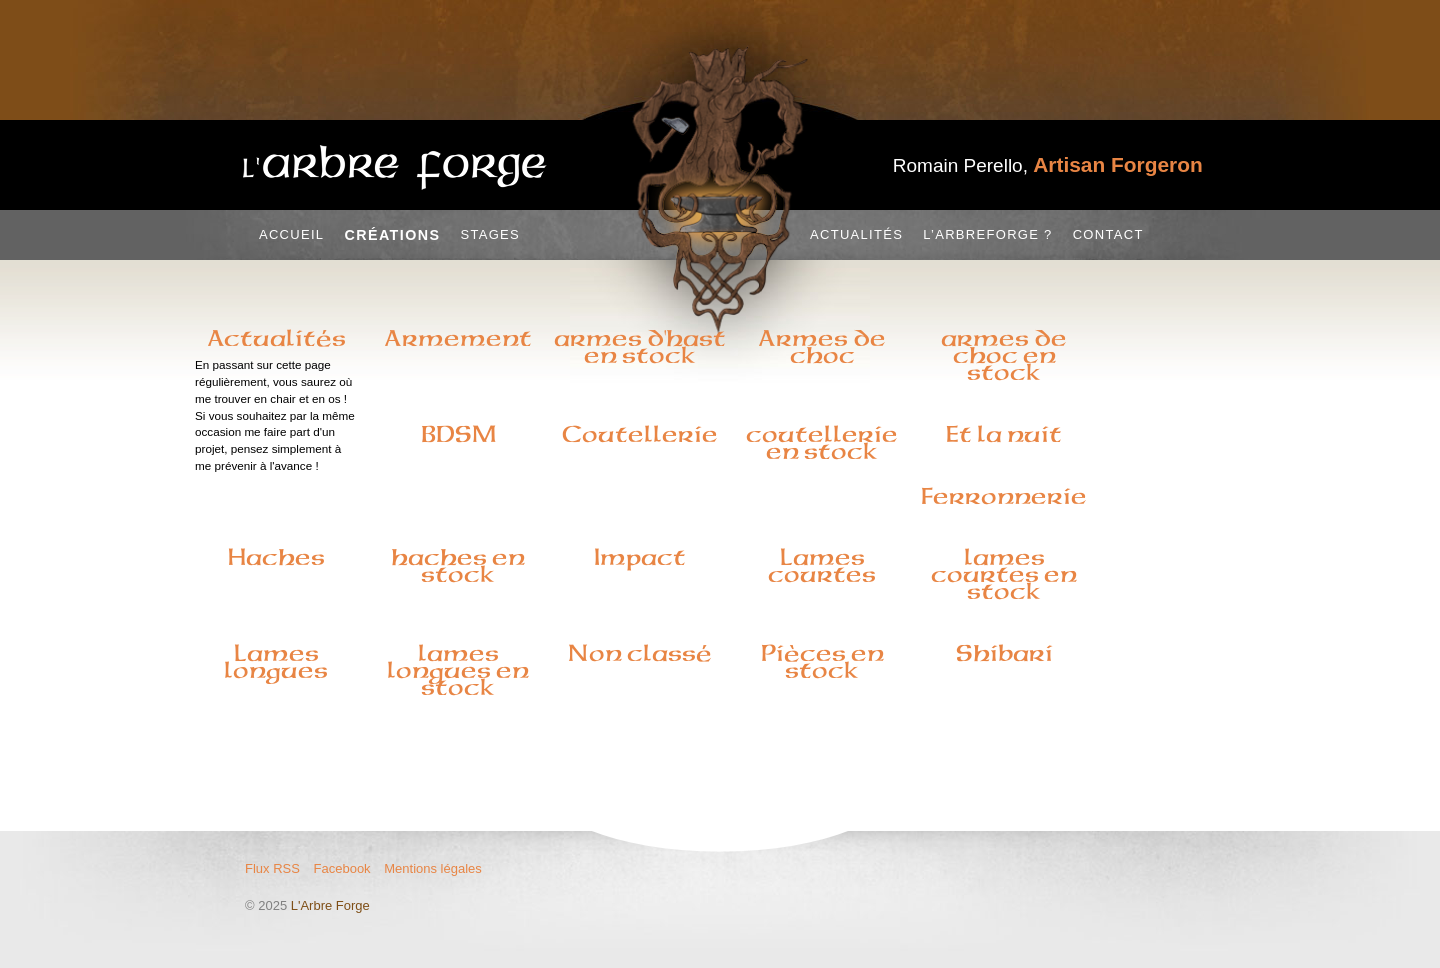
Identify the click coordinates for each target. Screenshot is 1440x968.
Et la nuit (1004, 434)
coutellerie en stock (822, 442)
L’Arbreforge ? (987, 234)
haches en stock (458, 565)
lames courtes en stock (1004, 574)
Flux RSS (272, 868)
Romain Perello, (1048, 165)
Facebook (342, 868)
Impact (640, 557)
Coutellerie (640, 434)
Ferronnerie (1004, 496)
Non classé (640, 653)
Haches (276, 557)
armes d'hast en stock (640, 346)
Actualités (856, 234)
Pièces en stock (822, 661)
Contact (1108, 234)
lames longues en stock (458, 670)
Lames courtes (822, 565)
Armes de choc (822, 346)
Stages (490, 234)
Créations (392, 235)
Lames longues (276, 661)
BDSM (458, 434)
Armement (458, 338)
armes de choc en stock (1004, 355)
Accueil (291, 234)
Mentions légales (433, 868)
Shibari (1004, 653)
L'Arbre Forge (330, 905)
